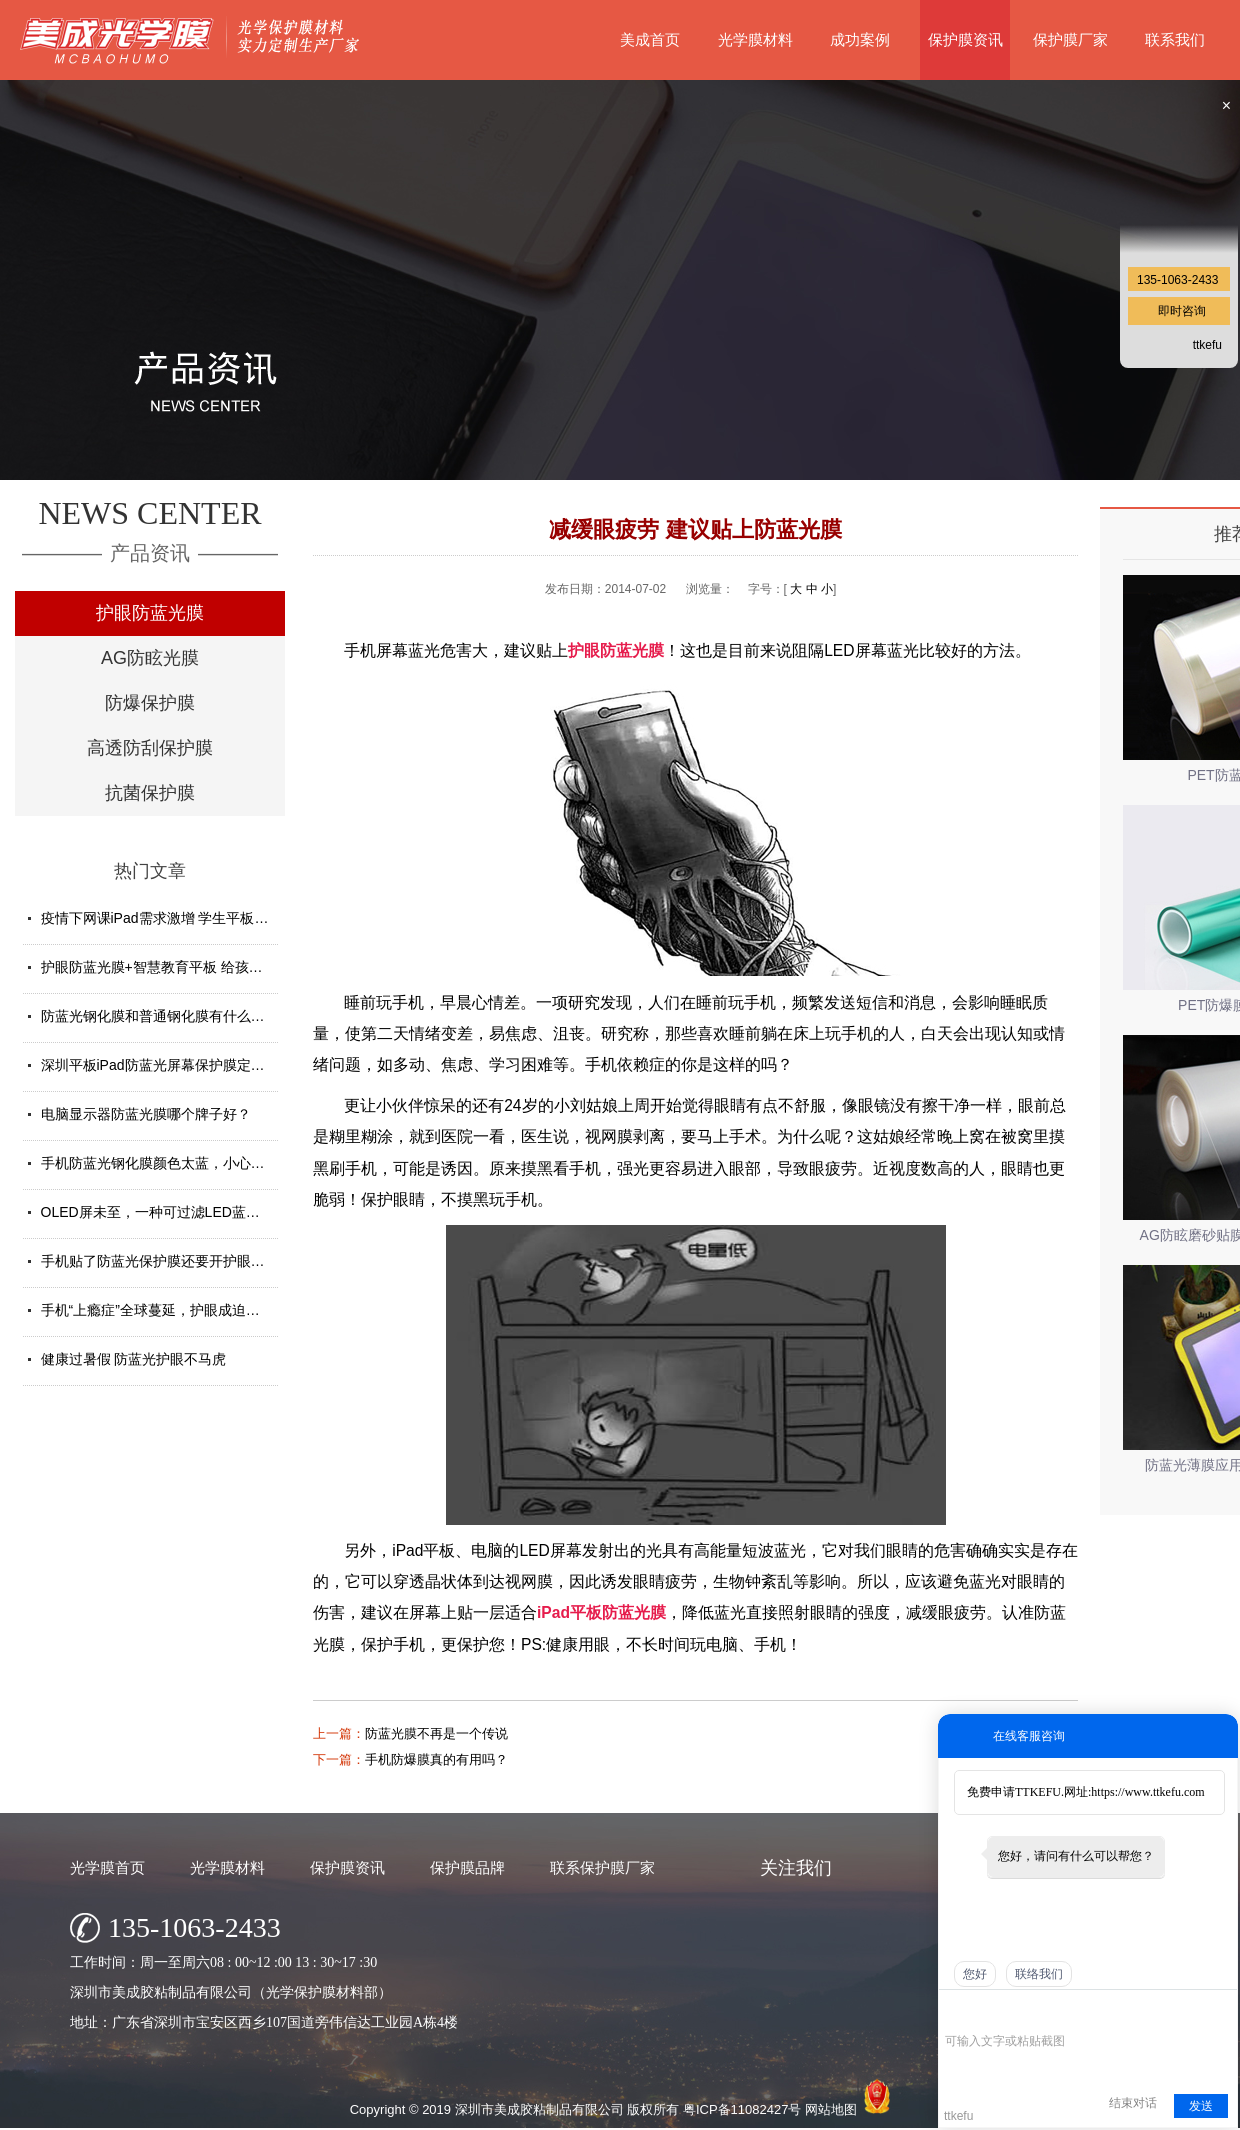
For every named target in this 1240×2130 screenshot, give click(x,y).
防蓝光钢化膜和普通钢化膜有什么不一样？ (174, 1016)
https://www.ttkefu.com (1147, 1792)
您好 (975, 1974)
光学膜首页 (107, 1867)
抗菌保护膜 (150, 793)
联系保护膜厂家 (602, 1867)
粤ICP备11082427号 (742, 2109)
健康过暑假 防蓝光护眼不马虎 (134, 1359)
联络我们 (1039, 1974)
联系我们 (1175, 39)
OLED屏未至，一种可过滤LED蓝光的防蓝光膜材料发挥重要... (233, 1212)
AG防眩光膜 (150, 658)
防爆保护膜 (150, 703)
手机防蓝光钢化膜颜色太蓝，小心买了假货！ (181, 1163)
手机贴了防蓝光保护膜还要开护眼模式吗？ (174, 1261)
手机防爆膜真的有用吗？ (436, 1759)
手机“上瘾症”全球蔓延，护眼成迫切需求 (164, 1310)
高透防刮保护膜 (150, 748)
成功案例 (860, 39)
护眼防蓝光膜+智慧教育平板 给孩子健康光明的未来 (201, 967)
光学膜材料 (755, 39)
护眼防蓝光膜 (150, 613)
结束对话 (1133, 2103)
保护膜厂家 (1070, 39)
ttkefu (1207, 345)
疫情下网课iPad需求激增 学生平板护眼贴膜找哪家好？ (211, 918)
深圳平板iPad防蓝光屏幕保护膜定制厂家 (167, 1065)
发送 (1201, 2106)
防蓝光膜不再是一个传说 (436, 1733)
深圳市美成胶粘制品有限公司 (539, 2109)
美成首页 (650, 39)
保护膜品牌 (467, 1867)
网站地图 (831, 2109)
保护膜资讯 (965, 39)
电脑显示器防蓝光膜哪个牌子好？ (146, 1114)
